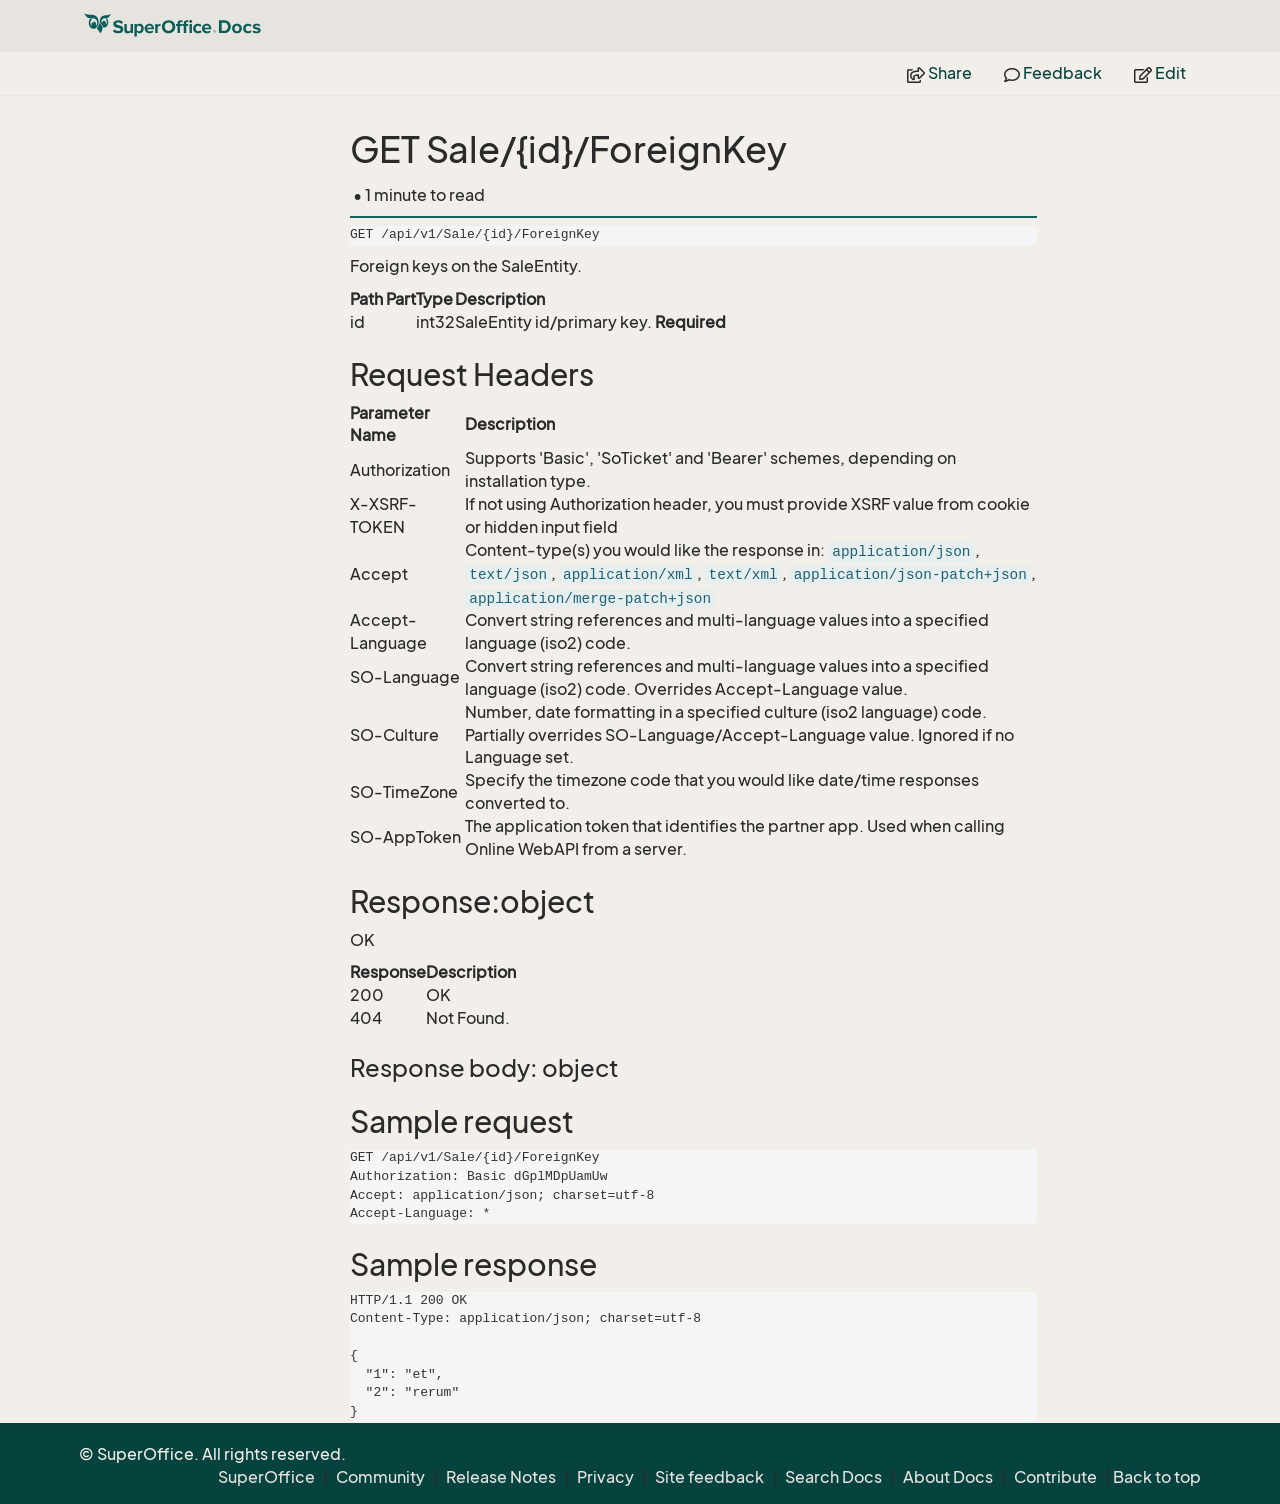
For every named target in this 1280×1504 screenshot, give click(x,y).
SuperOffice (266, 1477)
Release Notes (501, 1477)
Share (939, 73)
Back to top (1157, 1477)
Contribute (1055, 1477)
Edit (1160, 73)
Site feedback (709, 1477)
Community (380, 1477)
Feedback (1053, 73)
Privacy (605, 1477)
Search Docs (833, 1477)
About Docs (948, 1477)
